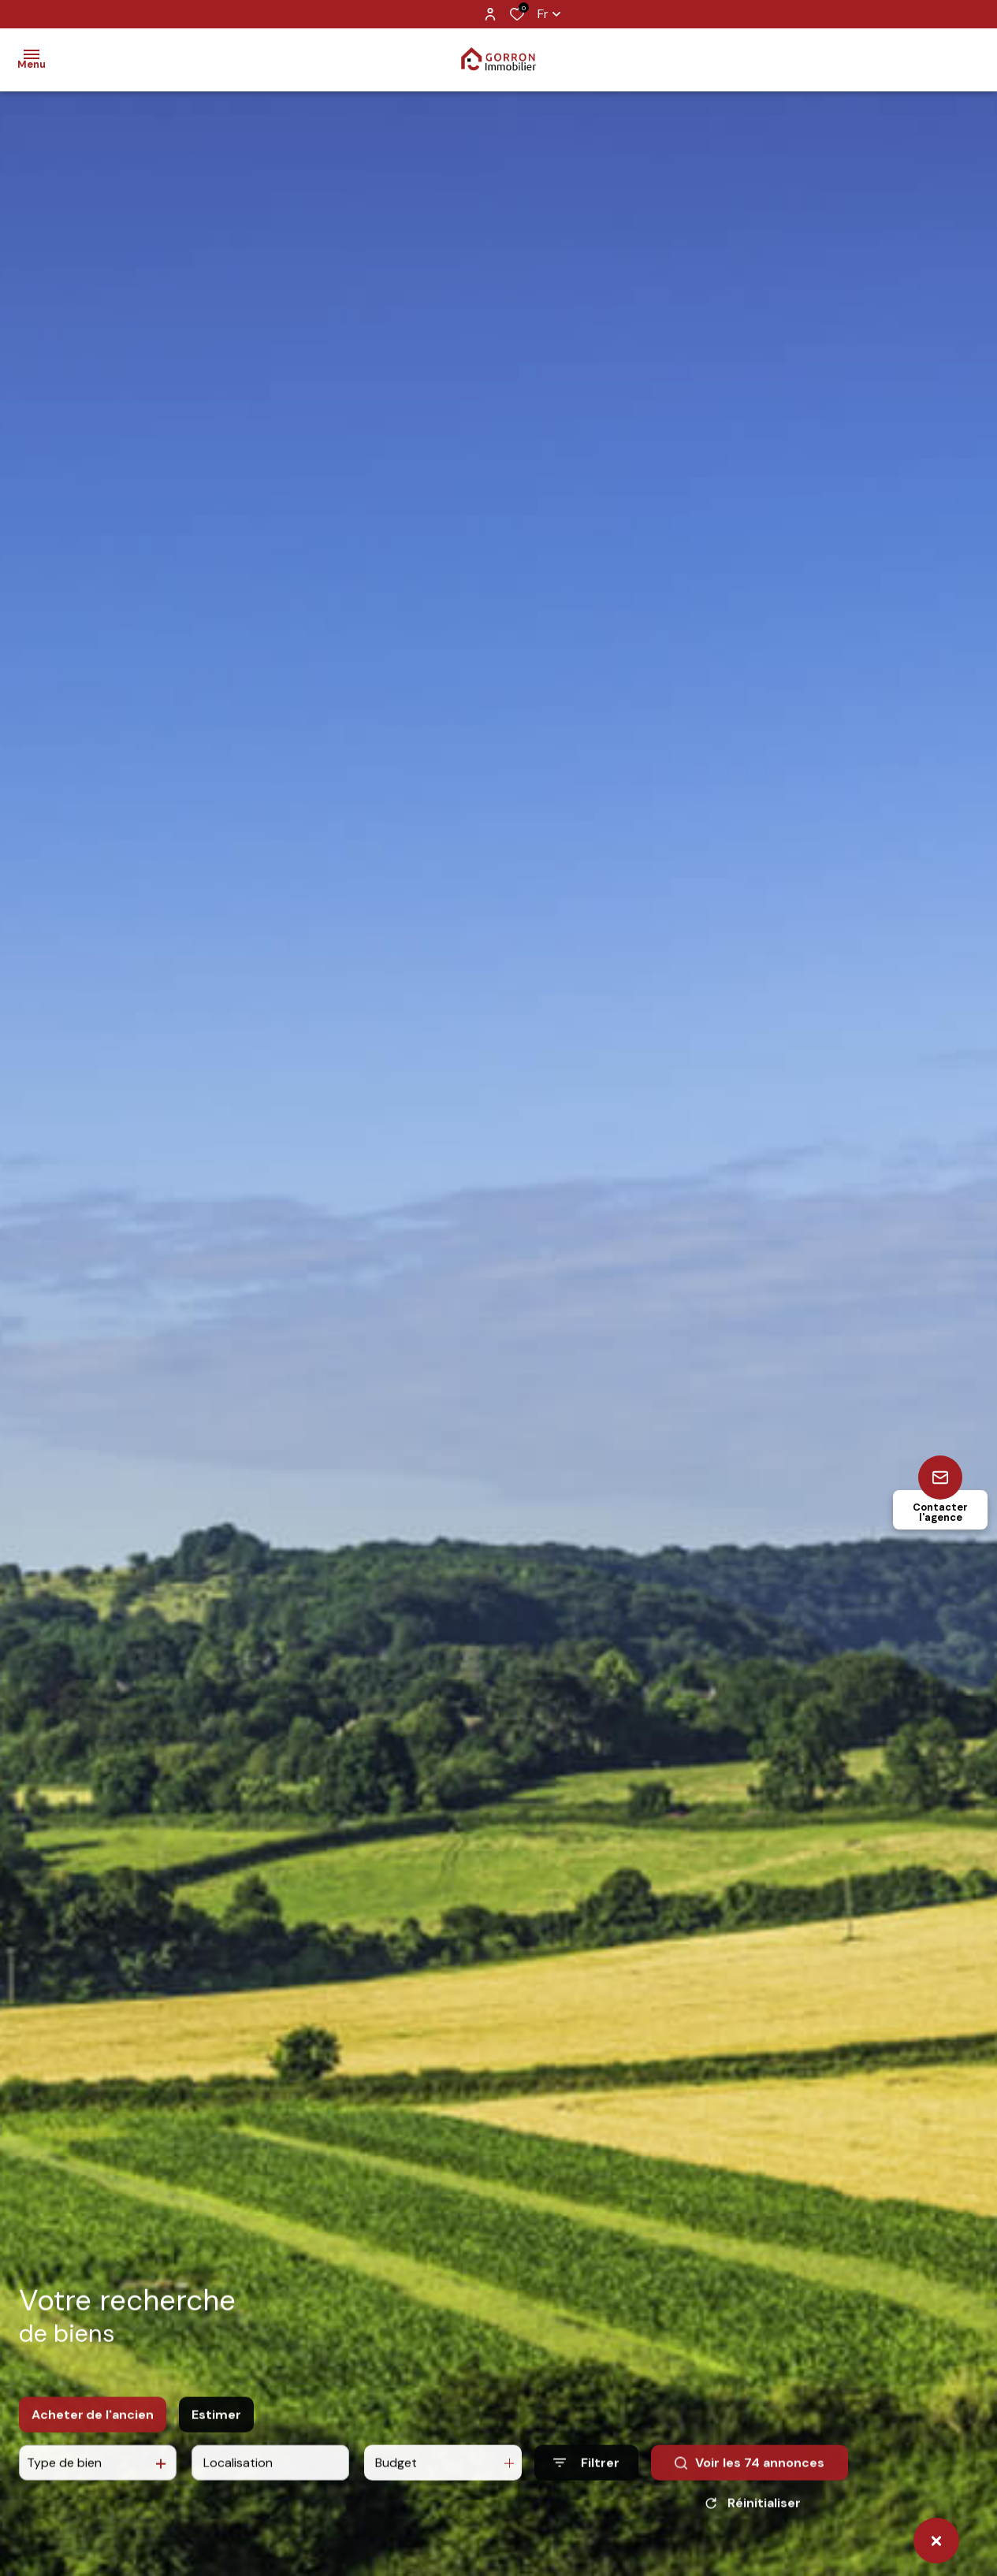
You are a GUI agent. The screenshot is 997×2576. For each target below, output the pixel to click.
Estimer (216, 2426)
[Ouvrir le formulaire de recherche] (586, 2475)
